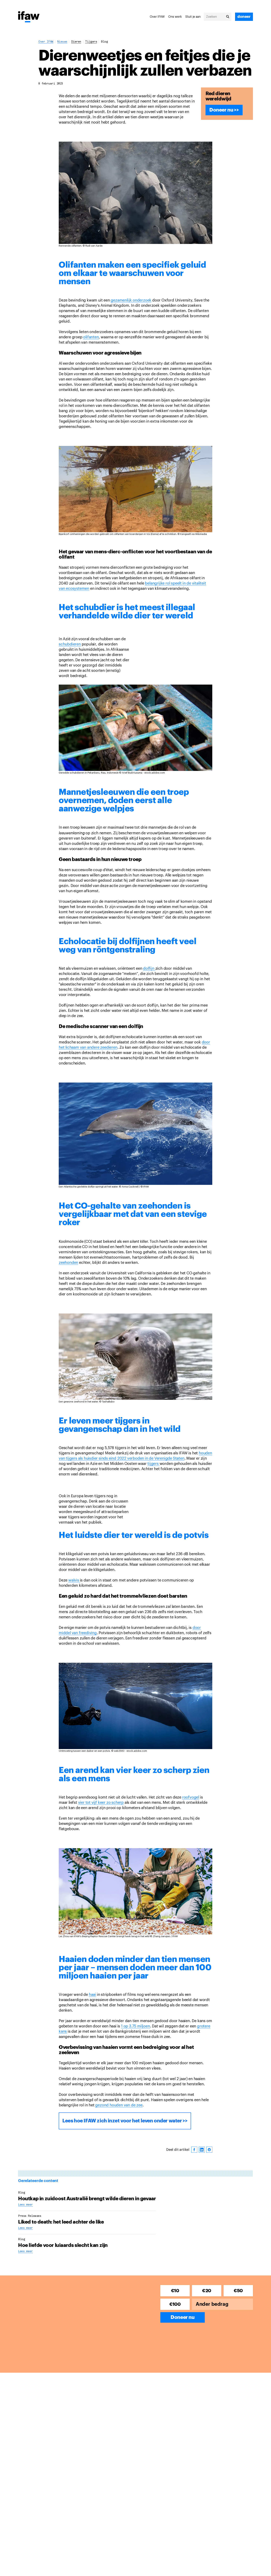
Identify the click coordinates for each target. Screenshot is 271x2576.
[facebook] (194, 2150)
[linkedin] (202, 2150)
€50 (238, 2290)
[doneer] (244, 17)
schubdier (67, 644)
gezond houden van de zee (118, 2105)
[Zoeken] (217, 17)
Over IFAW (157, 16)
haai (92, 1995)
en (78, 644)
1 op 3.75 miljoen (135, 2026)
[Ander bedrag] (222, 2304)
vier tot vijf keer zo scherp (101, 1803)
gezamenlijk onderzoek (131, 300)
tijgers (91, 41)
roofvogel (190, 1797)
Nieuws (62, 41)
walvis (74, 1580)
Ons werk (175, 16)
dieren (76, 41)
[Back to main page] (29, 17)
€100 (174, 2304)
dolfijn (149, 968)
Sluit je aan (193, 16)
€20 (206, 2290)
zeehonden (68, 1263)
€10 (175, 2290)
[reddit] (209, 2150)
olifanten (91, 337)
